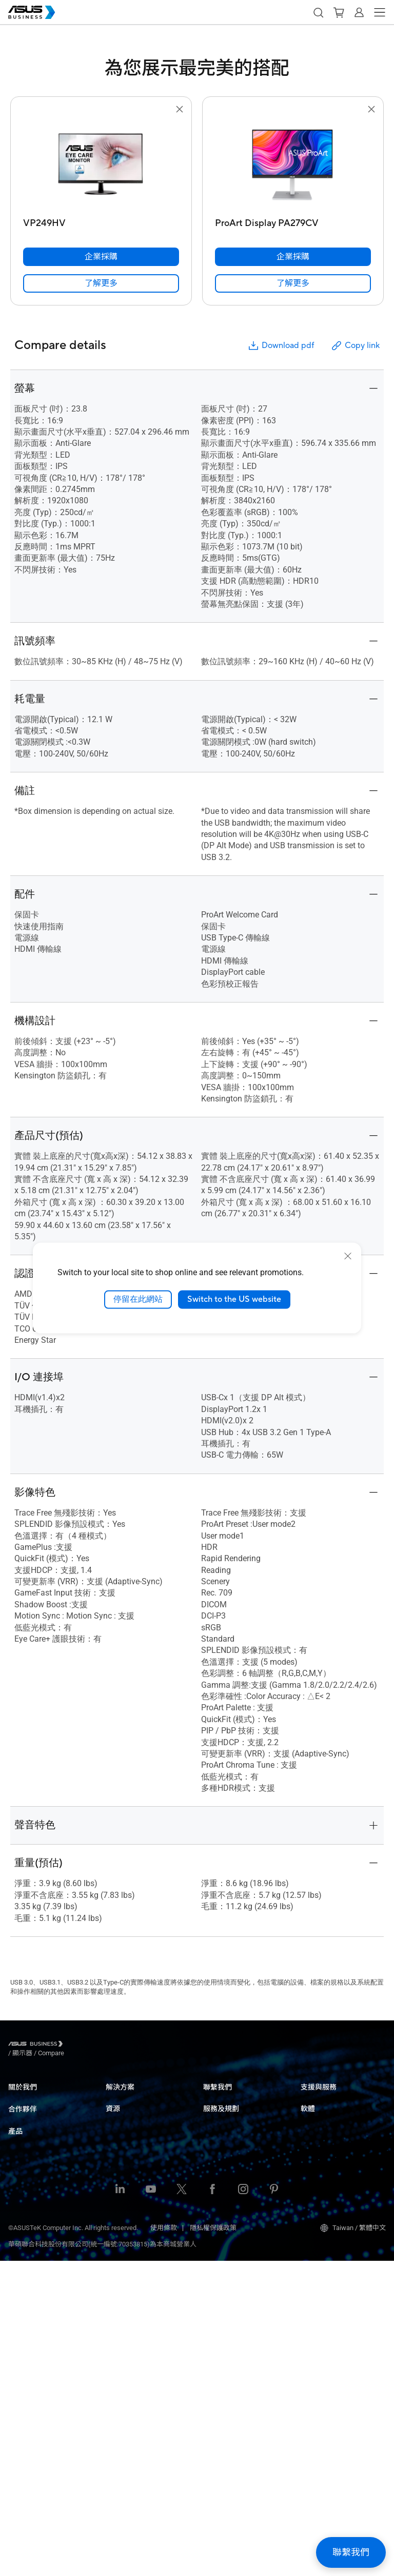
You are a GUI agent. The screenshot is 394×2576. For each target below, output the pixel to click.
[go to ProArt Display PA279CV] (293, 164)
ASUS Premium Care (232, 2185)
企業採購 (216, 2096)
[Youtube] (151, 2505)
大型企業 (119, 2112)
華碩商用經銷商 (31, 2167)
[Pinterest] (274, 2505)
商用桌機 (21, 2237)
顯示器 (18, 2252)
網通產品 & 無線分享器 (41, 2344)
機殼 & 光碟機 (28, 2360)
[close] (348, 1256)
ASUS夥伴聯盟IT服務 (39, 2182)
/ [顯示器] (79, 2045)
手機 (15, 2421)
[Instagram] (243, 2505)
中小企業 (119, 2096)
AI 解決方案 (123, 2266)
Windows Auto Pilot (329, 2200)
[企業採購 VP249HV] (101, 257)
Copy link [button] (355, 345)
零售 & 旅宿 (123, 2142)
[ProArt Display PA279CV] (293, 221)
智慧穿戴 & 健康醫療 (38, 2375)
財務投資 (119, 2219)
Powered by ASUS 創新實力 (243, 2225)
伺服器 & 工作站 (31, 2283)
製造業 (116, 2173)
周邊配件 (21, 2406)
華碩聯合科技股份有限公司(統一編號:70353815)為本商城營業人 (102, 2559)
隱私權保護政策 (213, 2543)
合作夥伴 (22, 2134)
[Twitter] (181, 2505)
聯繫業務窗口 (223, 2112)
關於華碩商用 (28, 2096)
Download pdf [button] (280, 345)
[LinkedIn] (120, 2505)
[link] (101, 283)
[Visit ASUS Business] (37, 2046)
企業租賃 (119, 2415)
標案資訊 (119, 2431)
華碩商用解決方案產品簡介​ (146, 2250)
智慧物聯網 (25, 2329)
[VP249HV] (101, 221)
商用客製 (119, 2400)
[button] (318, 12)
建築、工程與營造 (132, 2189)
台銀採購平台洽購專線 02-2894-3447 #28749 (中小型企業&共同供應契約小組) (245, 2136)
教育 (112, 2127)
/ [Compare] (107, 2045)
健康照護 (119, 2158)
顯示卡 (18, 2314)
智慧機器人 (25, 2391)
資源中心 (119, 2329)
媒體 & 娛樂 (123, 2204)
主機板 (18, 2298)
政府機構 (119, 2235)
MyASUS (313, 2135)
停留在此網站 (138, 1299)
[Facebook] (212, 2505)
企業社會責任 (28, 2112)
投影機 (18, 2268)
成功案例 (119, 2344)
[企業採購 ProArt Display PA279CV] (293, 257)
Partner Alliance (31, 2152)
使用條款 (163, 2543)
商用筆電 (21, 2221)
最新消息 (119, 2360)
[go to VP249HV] (101, 164)
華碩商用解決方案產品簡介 (146, 2446)
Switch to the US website (234, 1299)
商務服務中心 (321, 2096)
